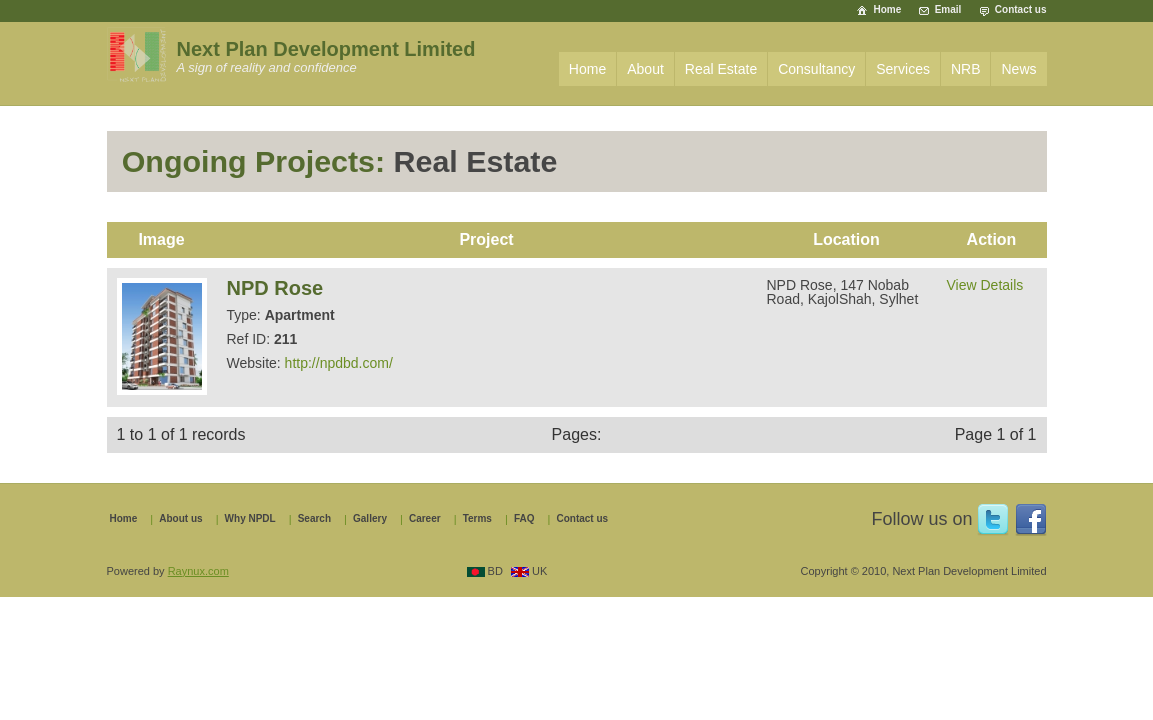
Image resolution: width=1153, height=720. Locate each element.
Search (314, 519)
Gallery (370, 519)
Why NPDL (250, 519)
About (645, 69)
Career (425, 519)
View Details (985, 285)
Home (887, 9)
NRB (966, 69)
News (1018, 69)
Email (948, 9)
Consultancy (816, 69)
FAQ (524, 519)
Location (846, 239)
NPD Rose (275, 288)
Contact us (1021, 9)
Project (486, 239)
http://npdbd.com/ (339, 363)
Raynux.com (198, 571)
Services (903, 69)
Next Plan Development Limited (326, 49)
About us (180, 519)
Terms (477, 519)
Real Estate (721, 69)
